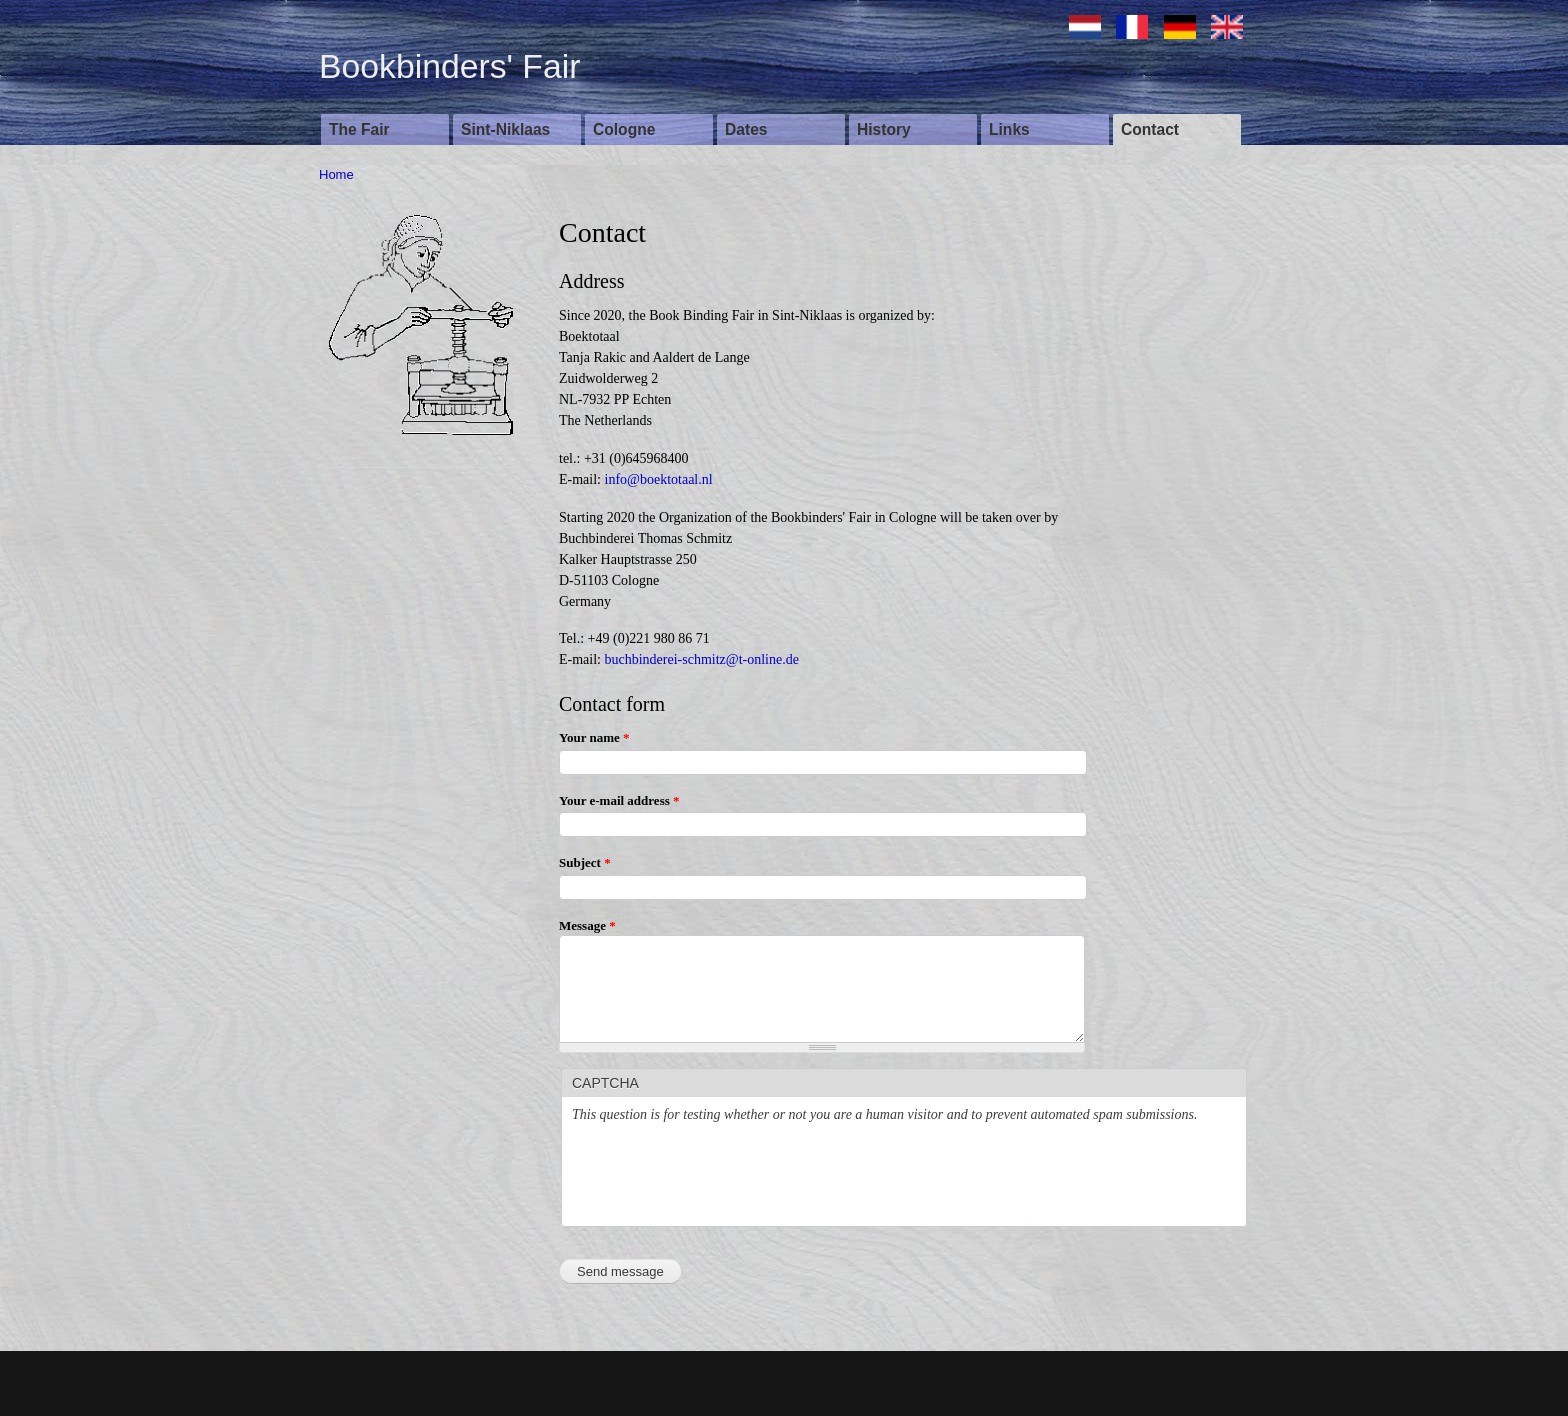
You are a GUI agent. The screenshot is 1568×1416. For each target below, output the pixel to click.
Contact (1150, 129)
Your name (594, 737)
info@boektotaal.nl (659, 479)
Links (1009, 129)
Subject (585, 862)
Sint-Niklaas (505, 129)
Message (587, 925)
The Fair (359, 129)
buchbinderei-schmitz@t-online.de (702, 659)
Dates (746, 129)
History (884, 129)
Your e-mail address (619, 800)
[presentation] (724, 1177)
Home (336, 174)
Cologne (624, 129)
